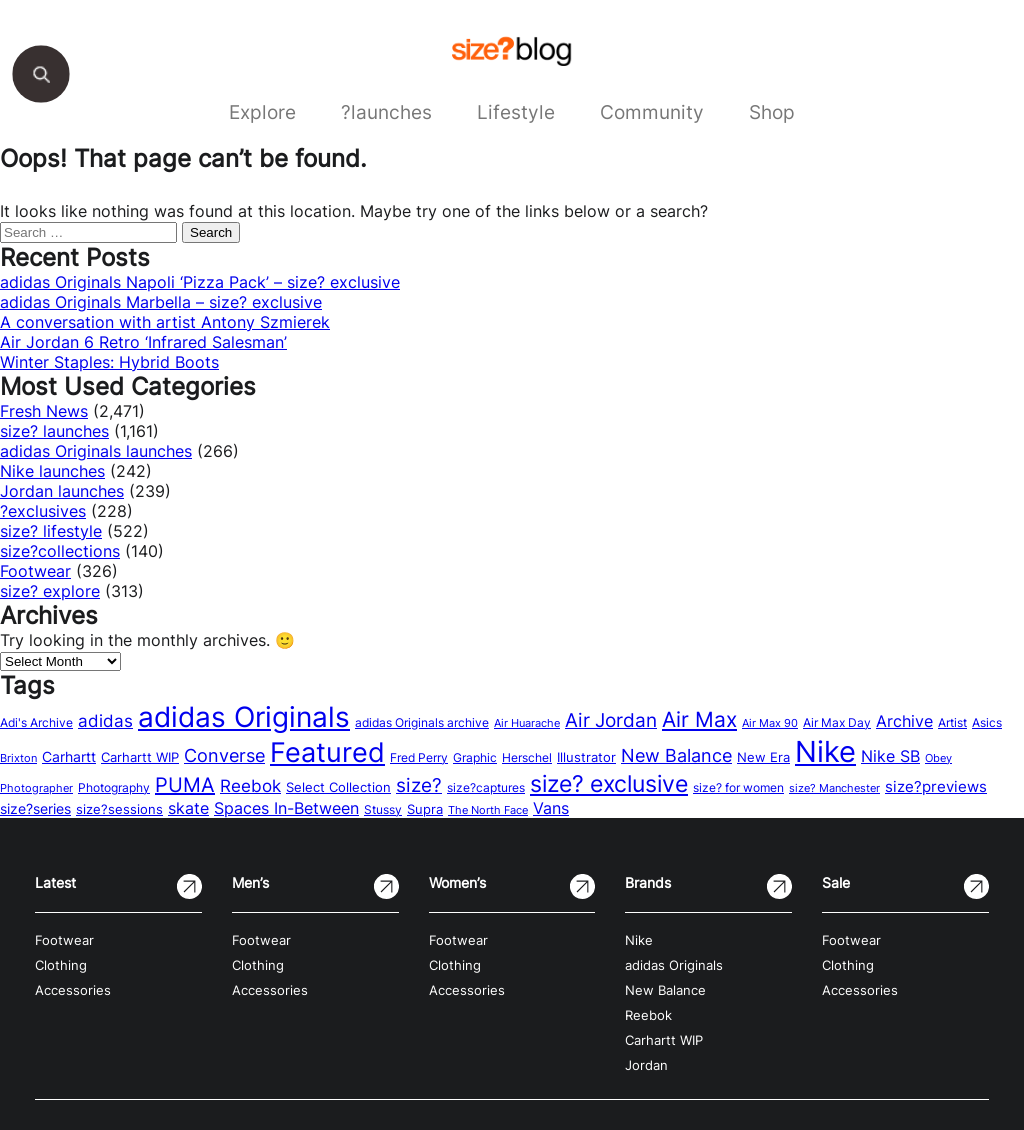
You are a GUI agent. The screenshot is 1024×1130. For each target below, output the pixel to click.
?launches (386, 112)
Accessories (73, 990)
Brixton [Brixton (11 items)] (18, 758)
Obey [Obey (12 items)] (938, 758)
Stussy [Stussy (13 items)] (383, 810)
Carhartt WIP (664, 1040)
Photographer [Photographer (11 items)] (36, 788)
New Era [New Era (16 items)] (763, 757)
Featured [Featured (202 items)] (327, 752)
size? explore (50, 591)
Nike (639, 940)
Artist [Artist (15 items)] (952, 722)
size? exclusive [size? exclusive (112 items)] (609, 783)
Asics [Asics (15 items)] (987, 722)
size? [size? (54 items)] (419, 785)
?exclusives (43, 511)
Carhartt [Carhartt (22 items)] (69, 756)
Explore (262, 112)
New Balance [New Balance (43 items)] (676, 755)
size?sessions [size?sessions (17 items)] (119, 809)
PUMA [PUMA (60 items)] (185, 785)
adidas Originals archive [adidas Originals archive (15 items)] (422, 722)
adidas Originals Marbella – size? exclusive (161, 302)
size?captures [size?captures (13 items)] (486, 788)
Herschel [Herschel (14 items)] (527, 757)
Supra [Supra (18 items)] (425, 809)
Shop (772, 112)
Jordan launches (62, 491)
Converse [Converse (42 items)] (224, 755)
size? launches (54, 431)
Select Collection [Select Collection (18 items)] (338, 787)
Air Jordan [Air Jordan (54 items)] (611, 720)
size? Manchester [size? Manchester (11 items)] (834, 788)
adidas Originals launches (96, 451)
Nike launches (52, 471)
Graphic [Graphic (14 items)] (475, 757)
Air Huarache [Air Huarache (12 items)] (527, 723)
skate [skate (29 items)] (188, 808)
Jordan (646, 1065)
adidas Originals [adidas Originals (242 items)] (244, 717)
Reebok (648, 1015)
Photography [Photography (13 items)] (114, 788)
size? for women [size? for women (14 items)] (738, 787)
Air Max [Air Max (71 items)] (699, 719)
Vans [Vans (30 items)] (551, 808)
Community (652, 112)
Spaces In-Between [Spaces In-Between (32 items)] (286, 808)
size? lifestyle (51, 531)
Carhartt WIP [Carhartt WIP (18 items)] (140, 757)
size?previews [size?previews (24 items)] (936, 787)
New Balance (665, 990)
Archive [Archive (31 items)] (904, 721)
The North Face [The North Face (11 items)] (488, 810)
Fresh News (44, 411)
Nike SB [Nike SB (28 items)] (890, 756)
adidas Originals (674, 965)
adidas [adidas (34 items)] (105, 721)
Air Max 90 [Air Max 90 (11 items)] (770, 723)
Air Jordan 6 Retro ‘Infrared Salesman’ (143, 342)
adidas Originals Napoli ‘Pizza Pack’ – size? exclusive (200, 282)
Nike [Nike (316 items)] (825, 751)
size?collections (60, 551)
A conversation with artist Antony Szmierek (165, 322)
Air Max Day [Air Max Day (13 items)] (837, 723)
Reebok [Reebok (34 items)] (250, 786)
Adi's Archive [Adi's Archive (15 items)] (36, 722)
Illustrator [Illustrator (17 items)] (586, 757)
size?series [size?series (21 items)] (35, 808)
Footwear (35, 571)
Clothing (61, 965)
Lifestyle (516, 112)
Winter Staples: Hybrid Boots (109, 362)
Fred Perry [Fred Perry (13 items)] (419, 758)
